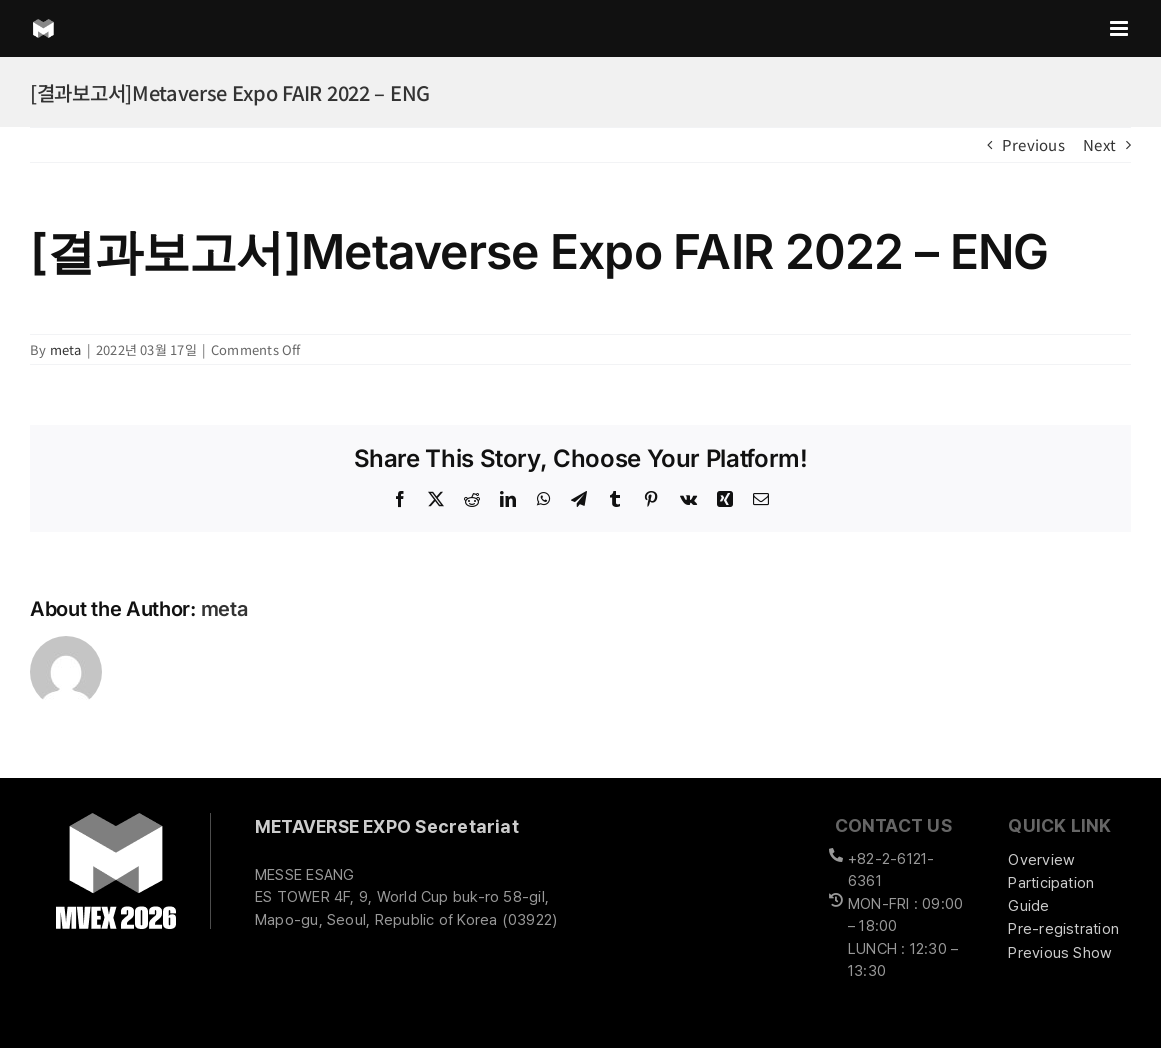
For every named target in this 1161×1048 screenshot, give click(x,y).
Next (1099, 144)
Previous (1033, 144)
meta (66, 349)
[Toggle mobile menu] (1120, 28)
